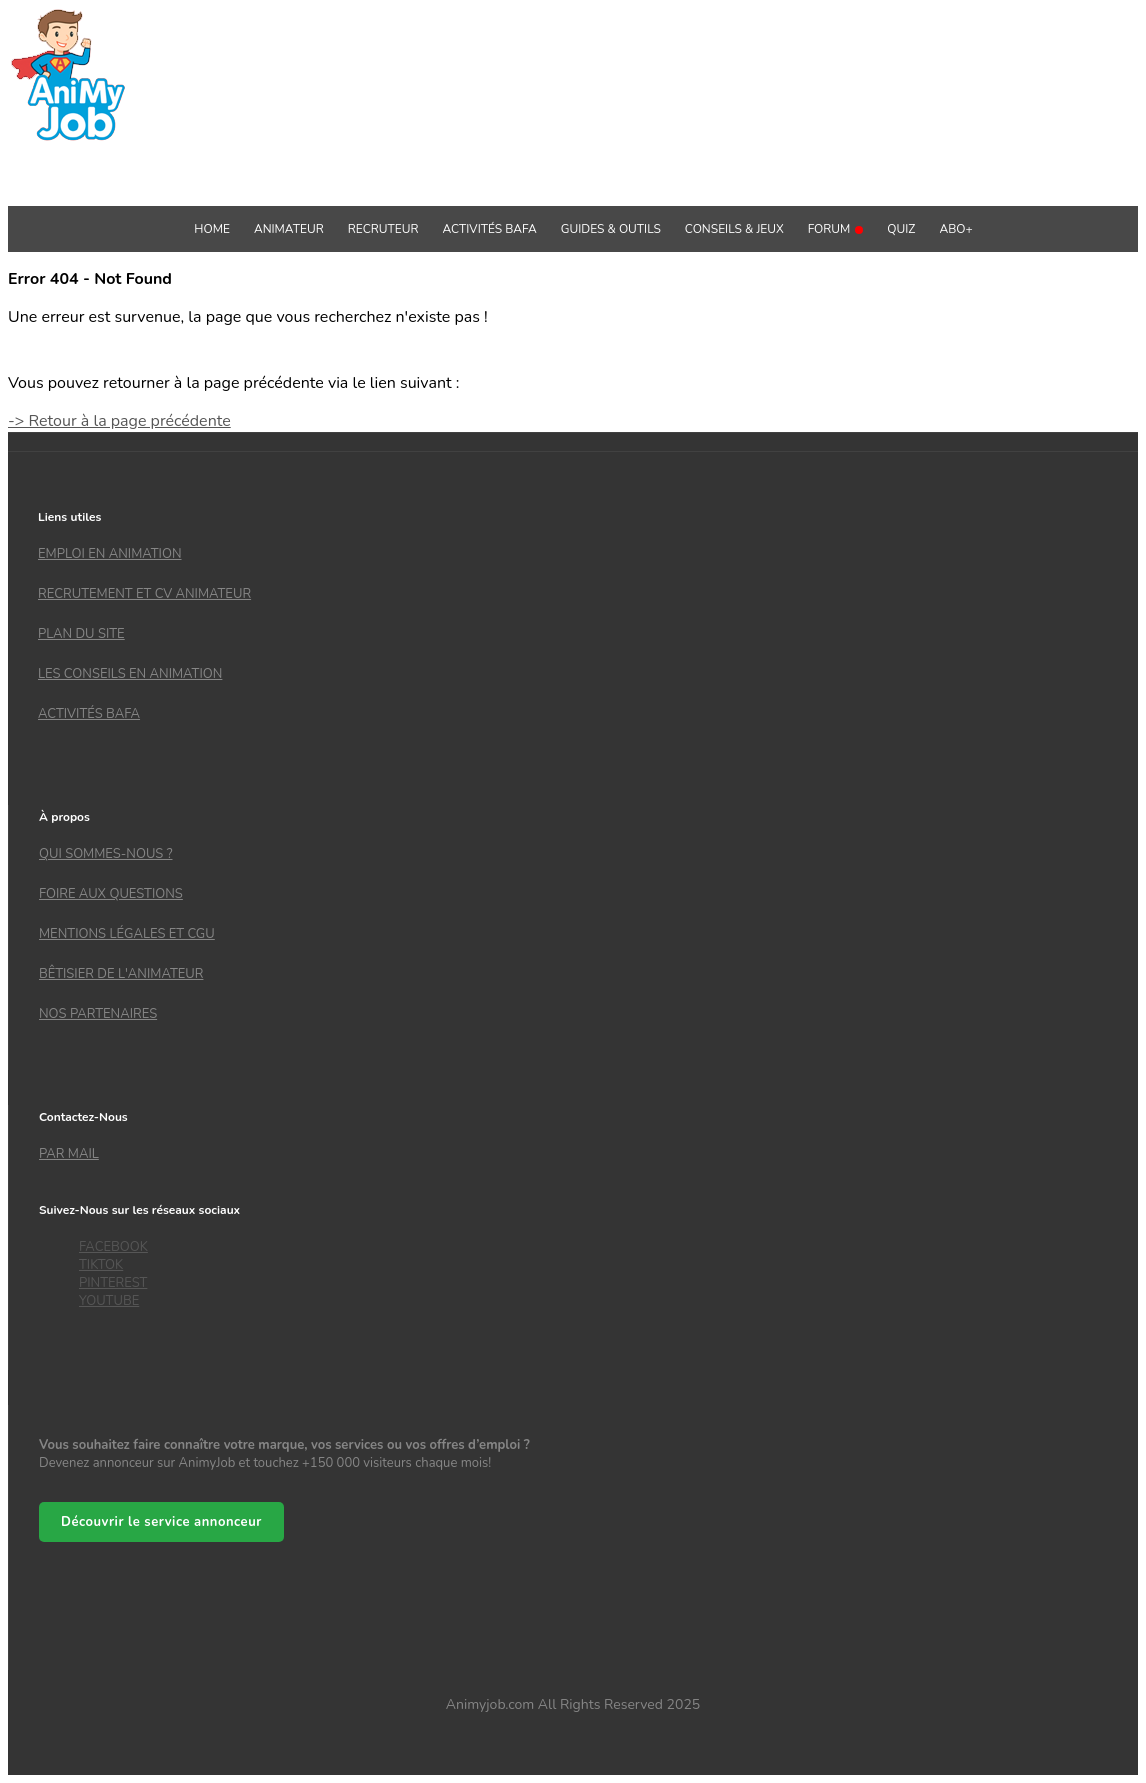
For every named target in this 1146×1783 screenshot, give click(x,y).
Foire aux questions (111, 894)
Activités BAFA (490, 229)
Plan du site (81, 634)
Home (212, 229)
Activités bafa (89, 714)
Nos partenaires (98, 1014)
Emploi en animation (110, 554)
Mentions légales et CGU (127, 934)
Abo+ (955, 229)
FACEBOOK (113, 1247)
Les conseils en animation (130, 674)
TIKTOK (101, 1265)
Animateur (289, 229)
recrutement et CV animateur (144, 594)
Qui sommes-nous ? (105, 854)
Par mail (69, 1154)
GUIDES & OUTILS (611, 229)
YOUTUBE (109, 1301)
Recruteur (383, 229)
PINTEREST (113, 1283)
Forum (836, 229)
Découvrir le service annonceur (161, 1522)
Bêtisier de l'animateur (121, 974)
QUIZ (901, 229)
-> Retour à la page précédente (119, 421)
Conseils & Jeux (734, 229)
